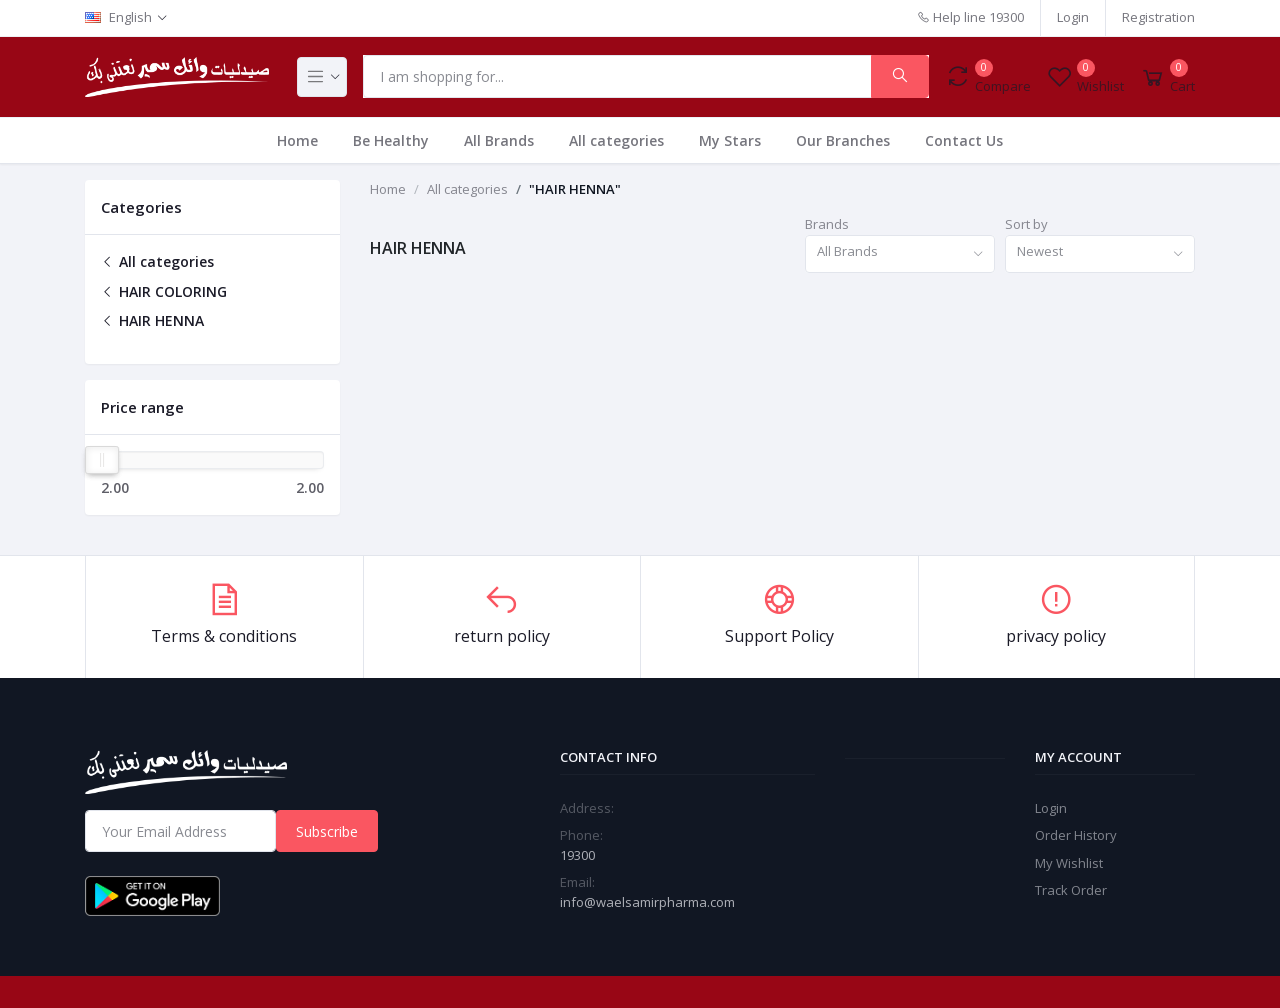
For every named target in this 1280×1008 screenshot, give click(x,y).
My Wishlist (1069, 863)
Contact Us (964, 140)
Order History (1076, 835)
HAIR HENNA (152, 320)
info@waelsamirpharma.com (647, 902)
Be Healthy (391, 140)
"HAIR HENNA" (575, 189)
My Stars (730, 140)
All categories (616, 140)
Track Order (1071, 890)
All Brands (499, 140)
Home (297, 140)
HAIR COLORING (164, 291)
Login (1073, 17)
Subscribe (327, 831)
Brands (827, 224)
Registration (1158, 17)
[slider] (102, 460)
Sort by (1026, 224)
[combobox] (900, 254)
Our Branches (843, 140)
